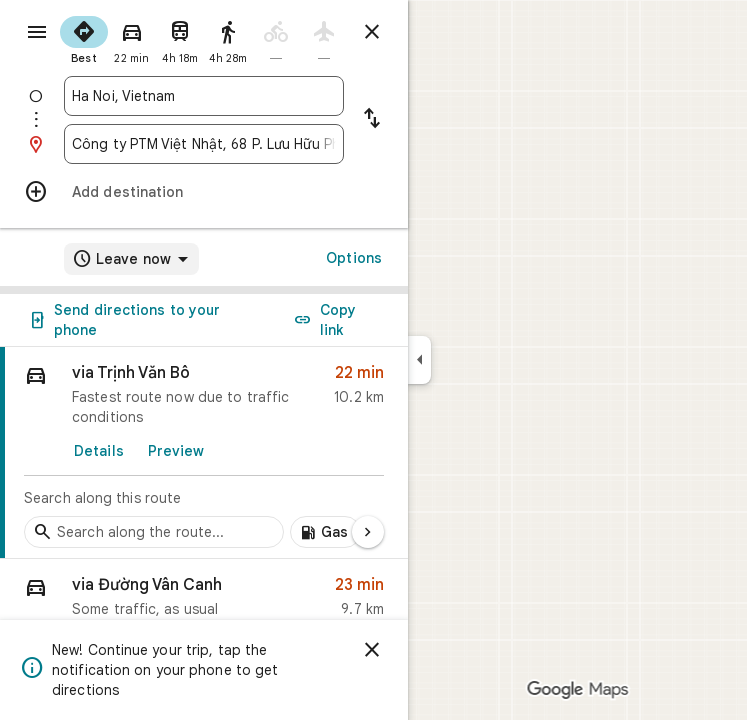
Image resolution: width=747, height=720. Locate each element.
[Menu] (37, 32)
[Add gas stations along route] (325, 532)
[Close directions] (372, 32)
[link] (204, 453)
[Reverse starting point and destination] (372, 120)
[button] (204, 601)
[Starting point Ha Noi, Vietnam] (204, 96)
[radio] (84, 38)
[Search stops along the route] (154, 532)
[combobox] (204, 96)
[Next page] (368, 532)
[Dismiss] (372, 650)
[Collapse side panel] (419, 360)
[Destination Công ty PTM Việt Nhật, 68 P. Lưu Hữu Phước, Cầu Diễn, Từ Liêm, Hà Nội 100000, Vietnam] (204, 144)
